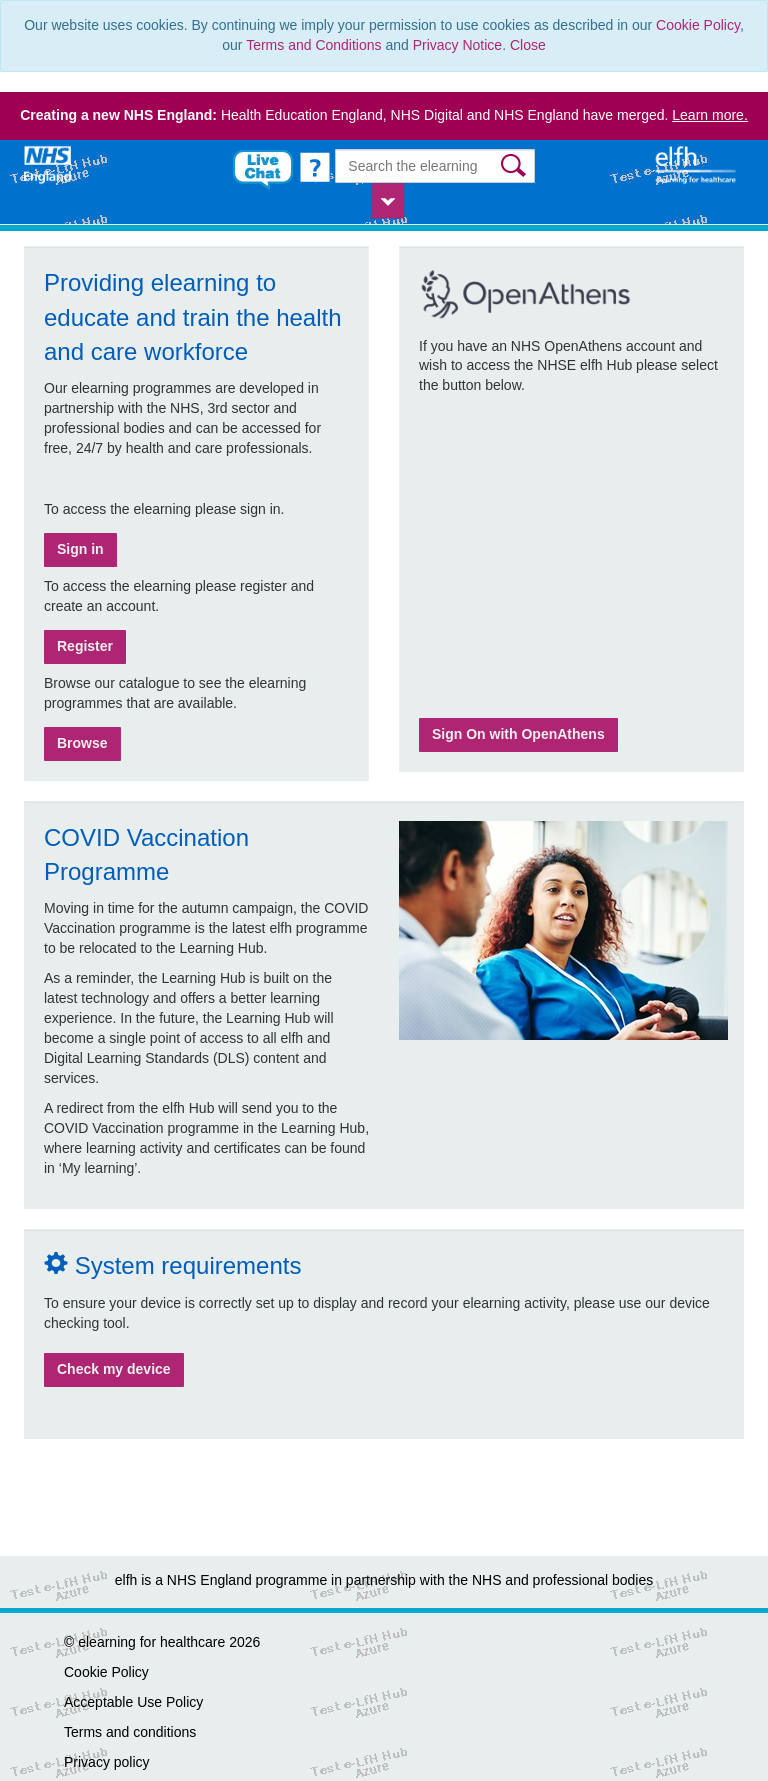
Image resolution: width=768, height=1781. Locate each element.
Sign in (80, 549)
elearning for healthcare (151, 1642)
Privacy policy (107, 1762)
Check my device (114, 1369)
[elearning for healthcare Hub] (698, 164)
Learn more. (709, 115)
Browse (82, 743)
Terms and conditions (130, 1732)
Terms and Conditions (313, 45)
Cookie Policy (698, 25)
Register (85, 646)
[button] (515, 165)
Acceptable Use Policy (133, 1702)
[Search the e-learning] (435, 166)
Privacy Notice (457, 45)
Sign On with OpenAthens (518, 734)
